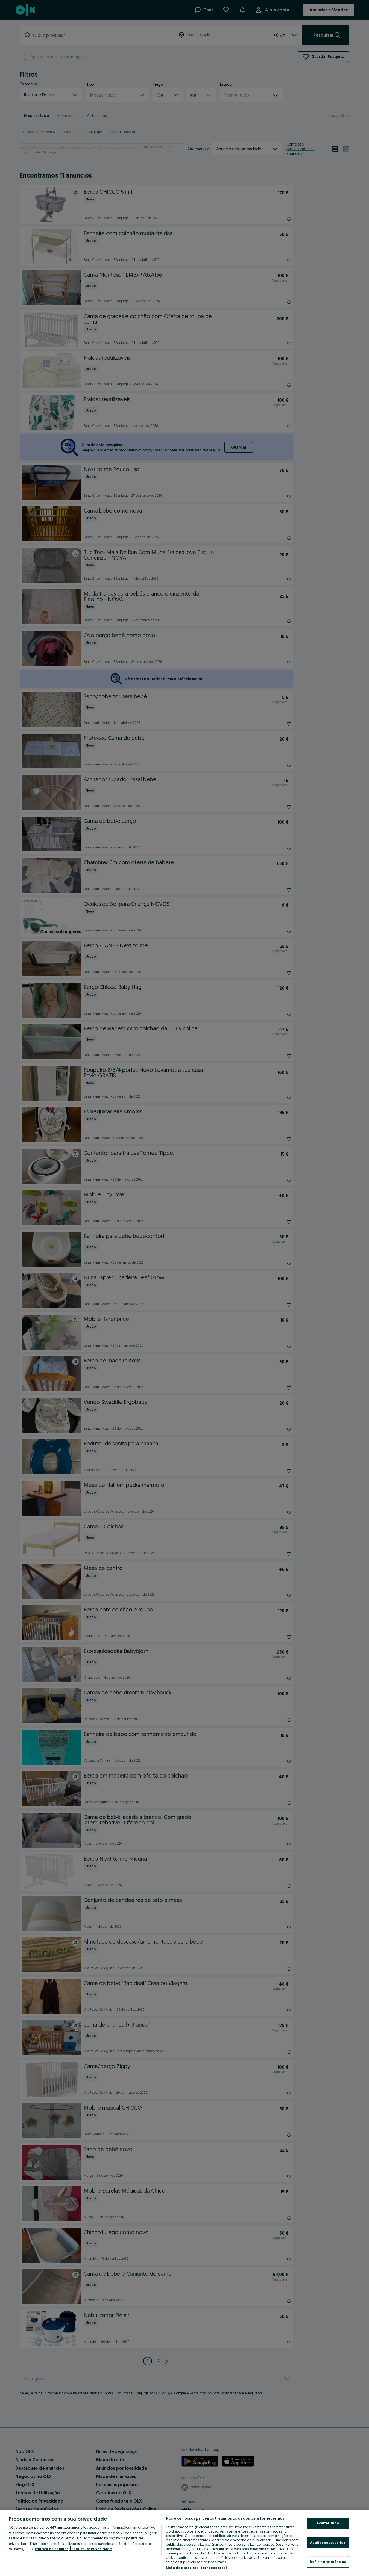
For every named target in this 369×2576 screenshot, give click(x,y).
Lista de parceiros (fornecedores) (196, 2567)
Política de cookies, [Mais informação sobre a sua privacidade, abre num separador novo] (52, 2549)
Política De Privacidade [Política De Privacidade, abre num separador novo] (91, 2549)
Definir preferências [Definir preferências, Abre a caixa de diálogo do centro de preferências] (328, 2561)
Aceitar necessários (327, 2542)
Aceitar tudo (328, 2523)
